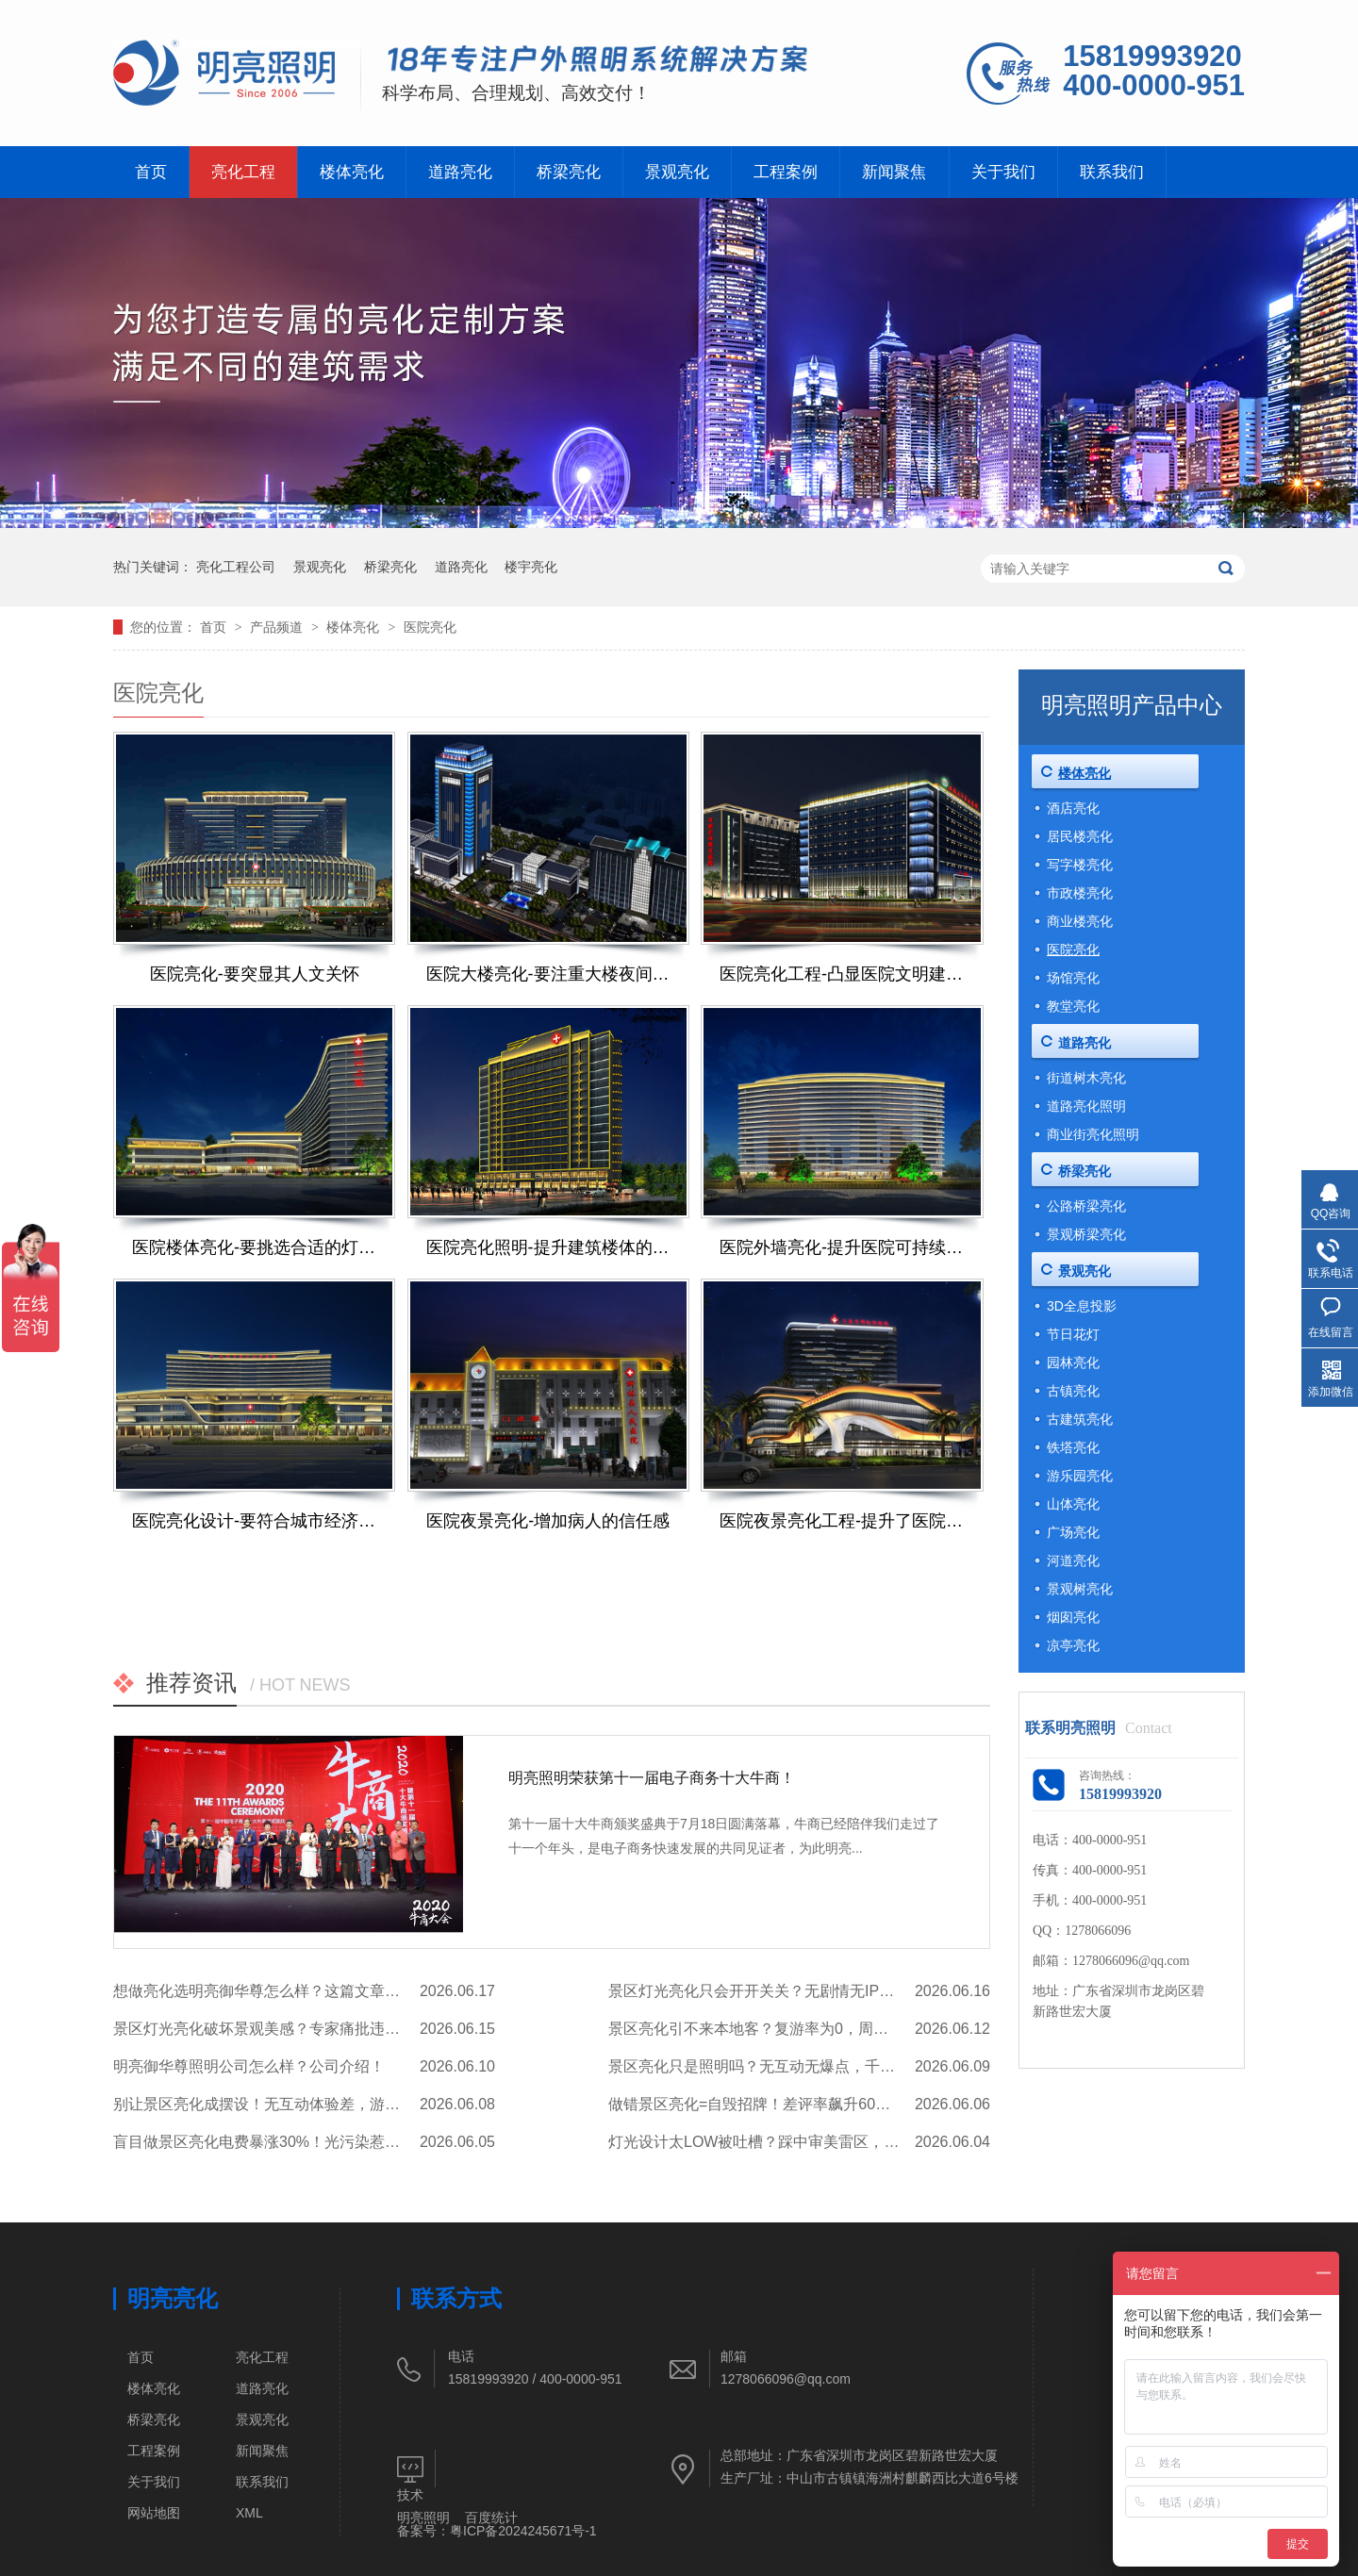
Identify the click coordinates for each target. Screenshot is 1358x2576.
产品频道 (278, 627)
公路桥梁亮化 (1086, 1206)
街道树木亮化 (1086, 1077)
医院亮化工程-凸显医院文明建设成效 (842, 974)
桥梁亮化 (569, 172)
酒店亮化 (1073, 808)
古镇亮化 (1073, 1390)
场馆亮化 (1073, 977)
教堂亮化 (1073, 1006)
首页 (151, 172)
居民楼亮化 (1080, 836)
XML (249, 2512)
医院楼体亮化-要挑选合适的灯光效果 (254, 1247)
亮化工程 (243, 172)
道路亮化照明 (1086, 1106)
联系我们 (1112, 172)
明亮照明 (423, 2517)
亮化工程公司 (235, 566)
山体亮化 (1073, 1503)
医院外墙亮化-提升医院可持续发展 (842, 1247)
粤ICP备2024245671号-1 (523, 2530)
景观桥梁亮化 (1086, 1234)
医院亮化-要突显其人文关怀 (254, 974)
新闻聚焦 (894, 172)
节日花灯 (1073, 1334)
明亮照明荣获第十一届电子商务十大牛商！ (651, 1778)
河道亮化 (1073, 1560)
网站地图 (153, 2512)
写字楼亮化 (1080, 864)
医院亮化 (430, 627)
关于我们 (1003, 172)
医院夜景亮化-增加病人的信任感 (548, 1520)
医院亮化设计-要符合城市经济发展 (254, 1520)
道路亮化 (460, 172)
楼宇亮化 (531, 566)
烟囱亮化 (1073, 1617)
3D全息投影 (1082, 1305)
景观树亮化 (1080, 1588)
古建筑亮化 (1080, 1419)
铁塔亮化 (1073, 1447)
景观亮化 (677, 172)
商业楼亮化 (1080, 921)
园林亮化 (1073, 1362)
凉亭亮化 (1073, 1645)
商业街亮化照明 (1093, 1134)
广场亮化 (1073, 1532)
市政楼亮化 (1080, 892)
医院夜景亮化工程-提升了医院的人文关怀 (842, 1520)
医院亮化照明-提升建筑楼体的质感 (548, 1247)
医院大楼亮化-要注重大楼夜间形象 (548, 974)
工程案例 (786, 172)
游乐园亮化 (1080, 1475)
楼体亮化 (352, 172)
